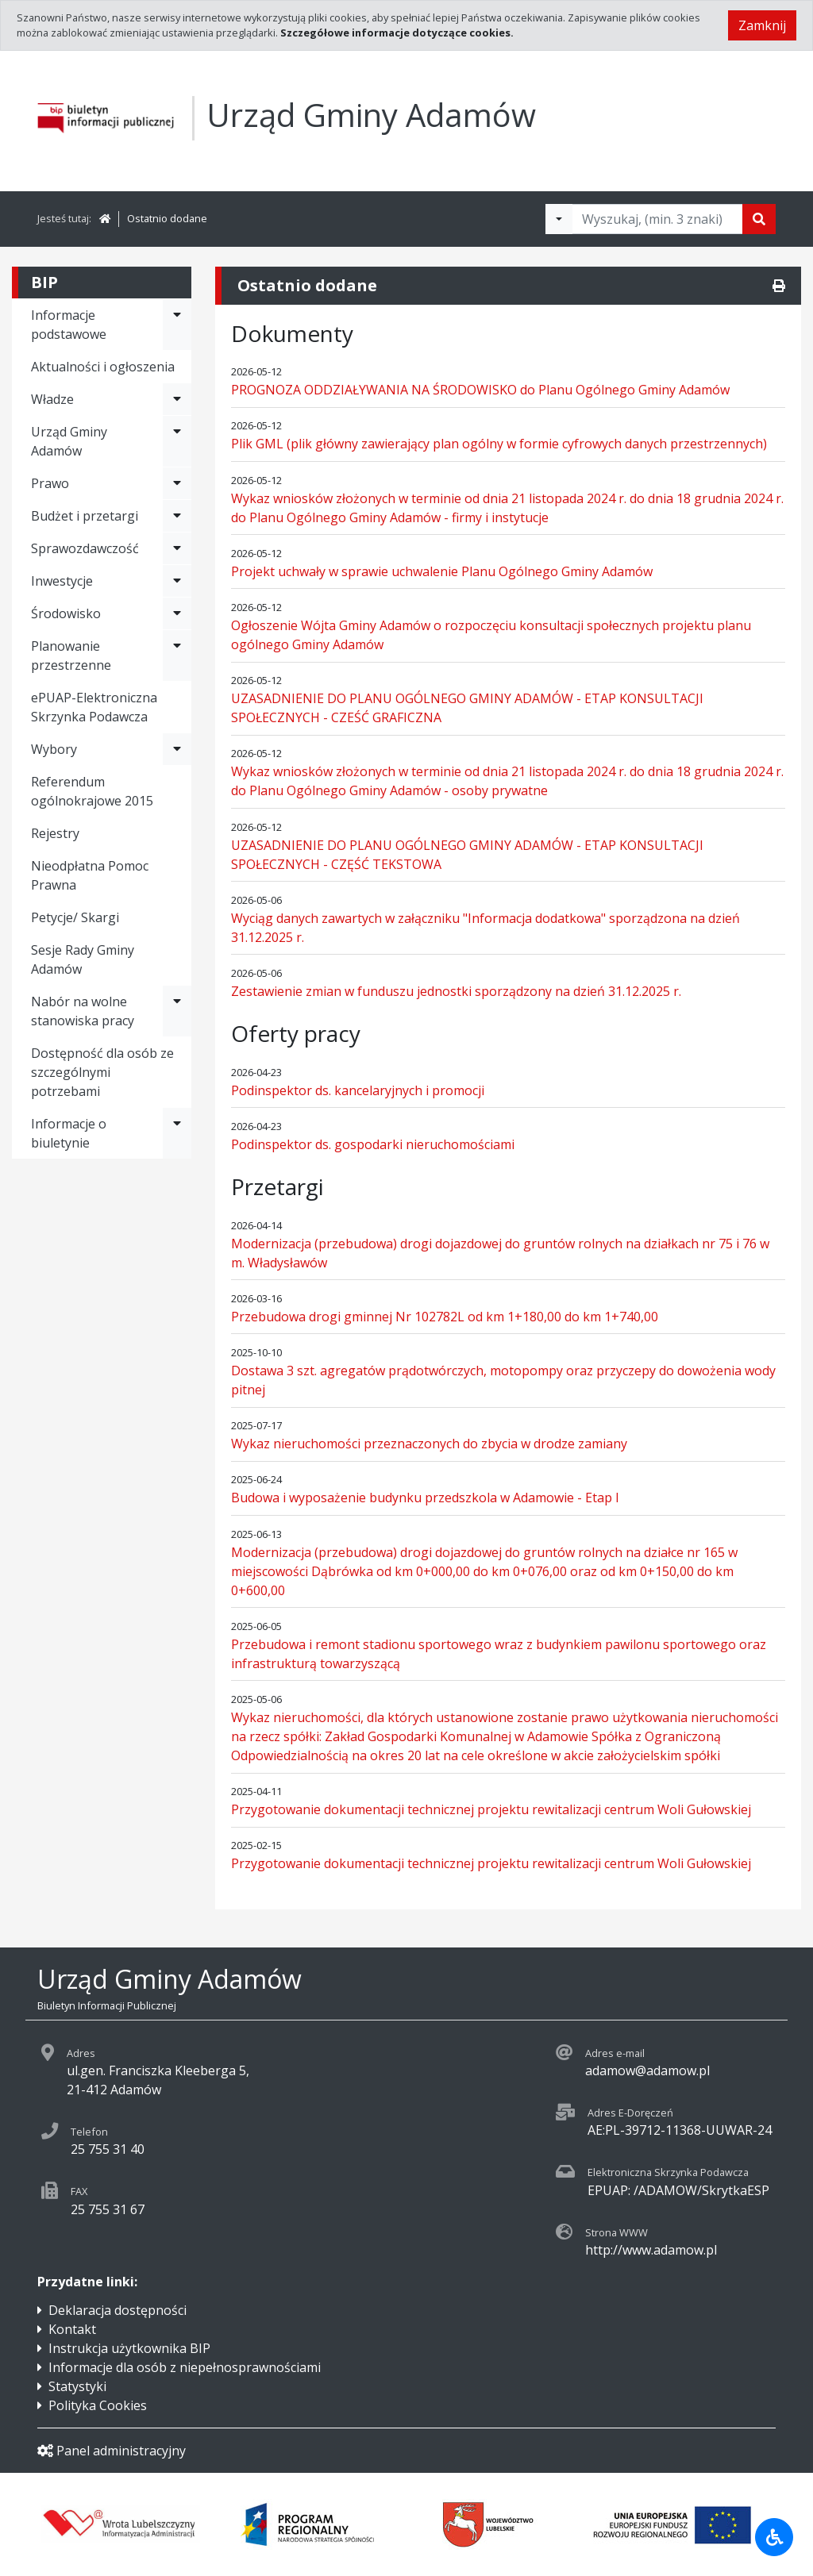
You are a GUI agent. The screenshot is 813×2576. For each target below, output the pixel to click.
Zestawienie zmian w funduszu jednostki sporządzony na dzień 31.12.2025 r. (456, 991)
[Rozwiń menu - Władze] (177, 399)
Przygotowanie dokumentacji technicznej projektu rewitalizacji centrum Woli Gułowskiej (491, 1809)
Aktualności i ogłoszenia (103, 366)
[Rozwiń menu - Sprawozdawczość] (177, 548)
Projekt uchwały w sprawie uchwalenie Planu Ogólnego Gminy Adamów (442, 571)
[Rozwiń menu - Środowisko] (177, 613)
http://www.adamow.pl (651, 2250)
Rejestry (55, 833)
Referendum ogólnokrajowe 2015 (92, 791)
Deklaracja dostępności (117, 2310)
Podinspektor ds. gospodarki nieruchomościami (372, 1144)
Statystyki (77, 2386)
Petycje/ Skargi (75, 917)
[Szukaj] (759, 219)
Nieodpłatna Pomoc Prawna (89, 875)
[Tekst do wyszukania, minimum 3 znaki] (657, 219)
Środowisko (66, 613)
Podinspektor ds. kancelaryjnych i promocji (357, 1090)
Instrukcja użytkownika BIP (129, 2348)
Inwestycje (62, 581)
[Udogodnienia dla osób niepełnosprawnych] (774, 2537)
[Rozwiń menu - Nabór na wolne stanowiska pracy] (177, 1011)
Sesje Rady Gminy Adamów (82, 959)
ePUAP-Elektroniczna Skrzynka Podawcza (94, 707)
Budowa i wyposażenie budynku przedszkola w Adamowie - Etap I (425, 1497)
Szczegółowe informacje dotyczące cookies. (397, 32)
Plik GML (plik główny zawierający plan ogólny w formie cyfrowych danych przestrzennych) (499, 443)
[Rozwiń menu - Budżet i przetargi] (177, 516)
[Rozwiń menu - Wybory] (177, 749)
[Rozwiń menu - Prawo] (177, 483)
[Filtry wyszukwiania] (558, 219)
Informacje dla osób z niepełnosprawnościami (184, 2367)
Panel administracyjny (111, 2450)
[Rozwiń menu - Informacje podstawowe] (177, 324)
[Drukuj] (779, 285)
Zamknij (762, 25)
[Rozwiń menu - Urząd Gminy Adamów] (177, 441)
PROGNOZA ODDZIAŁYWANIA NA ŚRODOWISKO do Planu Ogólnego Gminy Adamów (480, 389)
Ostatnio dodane (167, 218)
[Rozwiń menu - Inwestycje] (177, 581)
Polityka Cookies (97, 2405)
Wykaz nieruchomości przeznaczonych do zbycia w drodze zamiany (429, 1443)
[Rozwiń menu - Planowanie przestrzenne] (177, 655)
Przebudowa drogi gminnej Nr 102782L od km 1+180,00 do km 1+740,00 (444, 1316)
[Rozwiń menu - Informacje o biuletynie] (177, 1133)
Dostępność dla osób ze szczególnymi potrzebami (102, 1072)
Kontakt (72, 2329)
